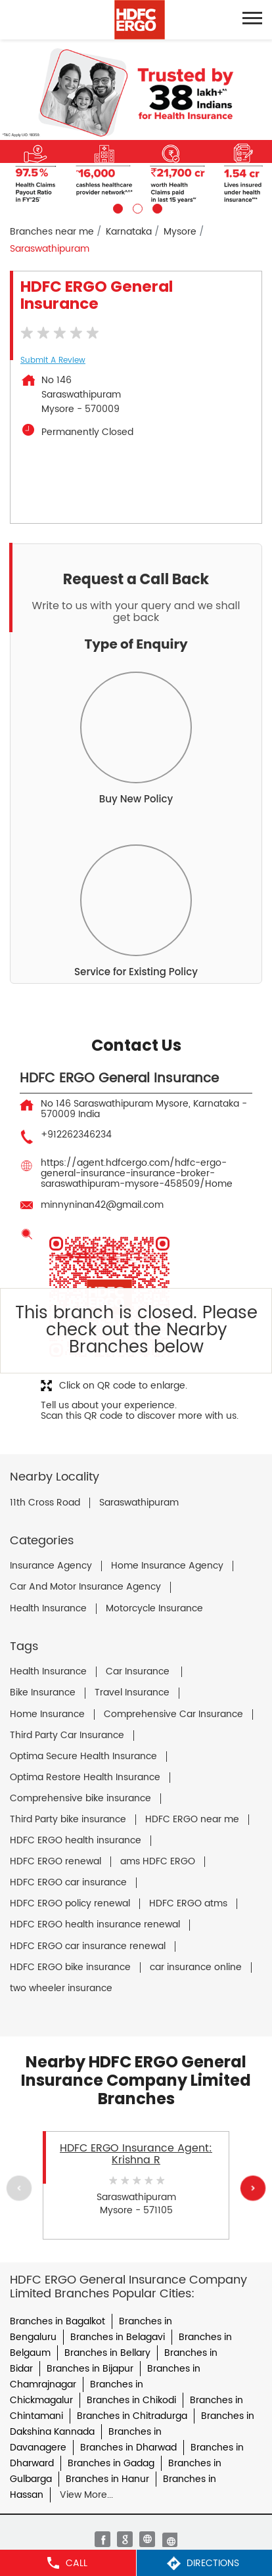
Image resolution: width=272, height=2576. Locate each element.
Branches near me (52, 231)
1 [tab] (116, 207)
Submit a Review (52, 360)
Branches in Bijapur (90, 2368)
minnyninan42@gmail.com (102, 1204)
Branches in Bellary (107, 2352)
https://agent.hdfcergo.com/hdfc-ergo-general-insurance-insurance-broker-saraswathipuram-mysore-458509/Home (137, 1173)
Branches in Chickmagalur (76, 2392)
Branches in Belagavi (117, 2337)
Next (252, 2188)
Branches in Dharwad (128, 2447)
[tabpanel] (136, 126)
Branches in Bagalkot (57, 2321)
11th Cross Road (45, 1503)
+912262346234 (76, 1134)
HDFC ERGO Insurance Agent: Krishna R (136, 2154)
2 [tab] (136, 207)
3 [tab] (155, 207)
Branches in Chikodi (131, 2400)
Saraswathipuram (139, 1503)
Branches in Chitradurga (132, 2416)
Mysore (180, 231)
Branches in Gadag (111, 2463)
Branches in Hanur (107, 2479)
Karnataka (129, 231)
